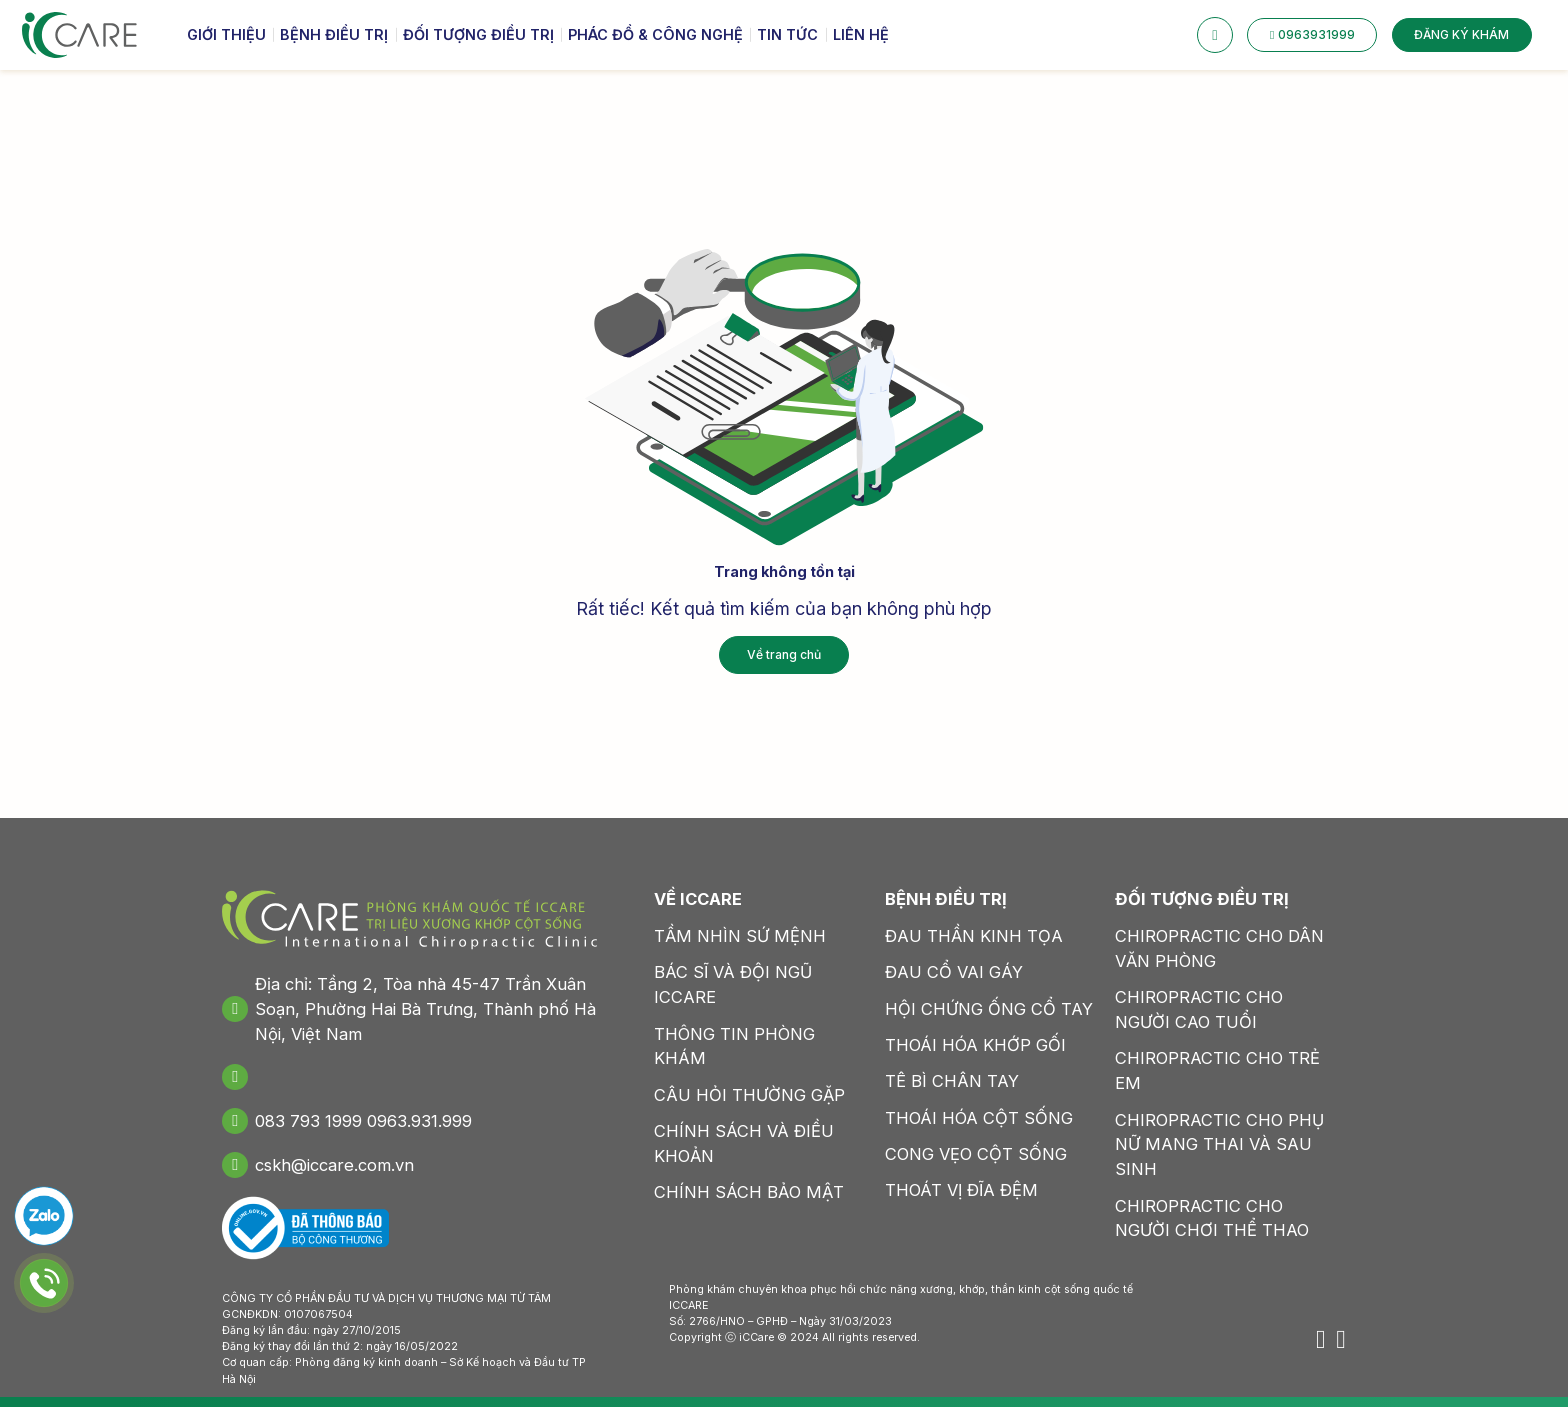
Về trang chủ (784, 652)
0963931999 (1312, 39)
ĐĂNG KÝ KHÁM (1461, 39)
